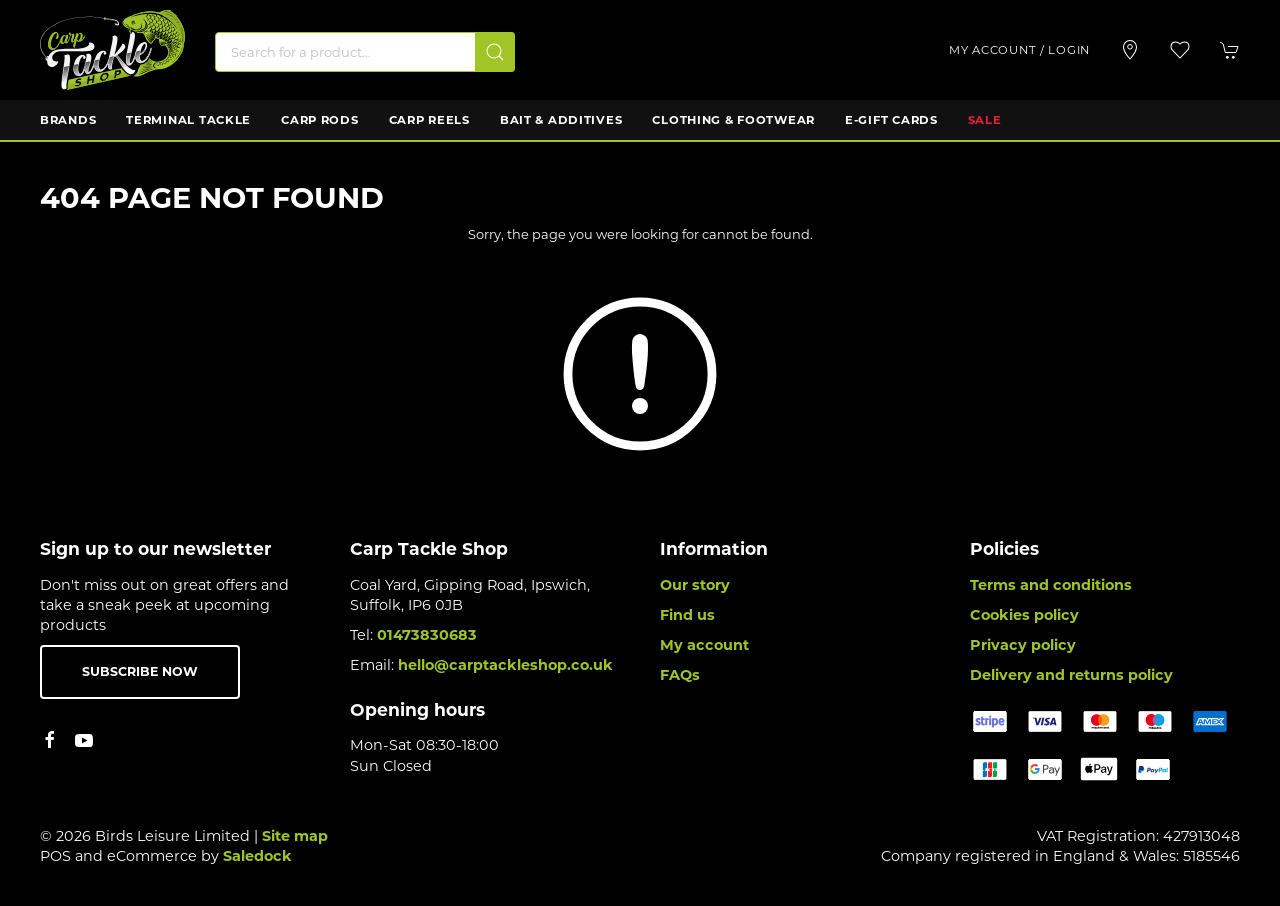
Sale (985, 120)
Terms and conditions (1051, 585)
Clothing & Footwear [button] (733, 120)
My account (704, 645)
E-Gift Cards (891, 120)
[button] (1180, 50)
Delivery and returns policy (1071, 675)
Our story (695, 585)
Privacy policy (1023, 645)
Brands (68, 120)
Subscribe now (140, 671)
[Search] (365, 52)
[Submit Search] (495, 52)
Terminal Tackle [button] (188, 120)
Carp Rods (319, 120)
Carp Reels (429, 120)
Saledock (257, 856)
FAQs (680, 675)
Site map (295, 836)
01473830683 (427, 635)
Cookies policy (1024, 615)
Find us (687, 615)
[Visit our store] (1130, 50)
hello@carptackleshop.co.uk (505, 665)
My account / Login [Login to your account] (1019, 50)
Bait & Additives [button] (561, 120)
